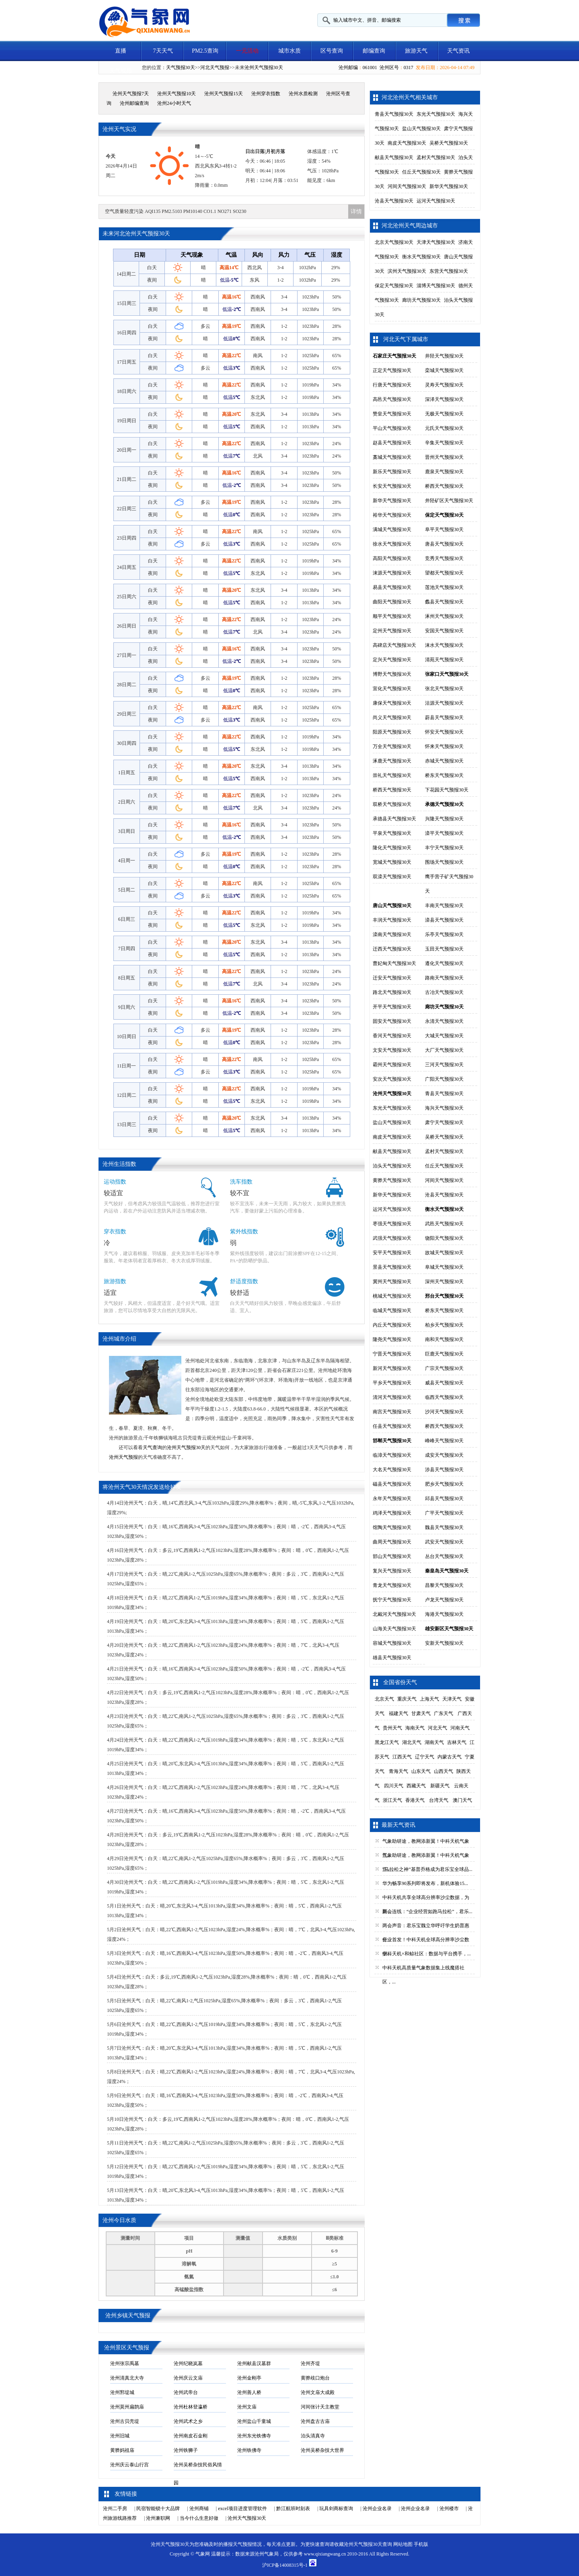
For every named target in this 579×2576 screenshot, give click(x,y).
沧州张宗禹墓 (124, 2363)
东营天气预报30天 (448, 271)
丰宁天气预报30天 (444, 847)
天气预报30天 (180, 67)
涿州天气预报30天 (444, 616)
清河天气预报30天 (392, 1397)
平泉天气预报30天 (392, 833)
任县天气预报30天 (392, 1426)
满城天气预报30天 (392, 529)
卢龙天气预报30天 (444, 1600)
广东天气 (443, 1713)
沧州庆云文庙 (188, 2378)
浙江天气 (392, 1800)
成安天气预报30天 (444, 1455)
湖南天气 (434, 1742)
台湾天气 (438, 1800)
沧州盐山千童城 (254, 2421)
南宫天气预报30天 (392, 1412)
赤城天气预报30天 (444, 761)
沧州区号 (389, 67)
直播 (120, 51)
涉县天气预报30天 (444, 1469)
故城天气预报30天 (444, 1252)
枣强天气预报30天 (392, 1224)
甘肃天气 (421, 1713)
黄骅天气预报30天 (392, 1180)
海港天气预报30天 (444, 1614)
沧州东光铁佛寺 (254, 2436)
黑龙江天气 (387, 1742)
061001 (370, 67)
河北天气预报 (214, 67)
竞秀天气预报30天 (444, 558)
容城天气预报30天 (392, 1643)
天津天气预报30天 (436, 242)
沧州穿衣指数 (265, 93)
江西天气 (402, 1757)
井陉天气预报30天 (444, 356)
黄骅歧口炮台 (315, 2378)
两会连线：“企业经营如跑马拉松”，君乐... (427, 1911)
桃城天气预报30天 (392, 1296)
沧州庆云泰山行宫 (129, 2465)
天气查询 (152, 1447)
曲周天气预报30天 (392, 1542)
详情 (356, 212)
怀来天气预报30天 (444, 746)
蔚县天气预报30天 (444, 717)
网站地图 (403, 2544)
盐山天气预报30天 (421, 128)
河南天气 (460, 1728)
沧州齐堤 (310, 2363)
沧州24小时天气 (174, 103)
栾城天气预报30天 (444, 370)
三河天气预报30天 (444, 1064)
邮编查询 (374, 51)
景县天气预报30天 (392, 1267)
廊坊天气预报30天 (421, 300)
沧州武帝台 (186, 2392)
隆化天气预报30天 (392, 847)
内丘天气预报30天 (392, 1325)
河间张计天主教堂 (320, 2407)
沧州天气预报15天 (223, 93)
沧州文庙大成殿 (318, 2392)
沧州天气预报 (123, 1457)
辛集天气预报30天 (444, 443)
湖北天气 (411, 1742)
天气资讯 (458, 51)
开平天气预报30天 (392, 1007)
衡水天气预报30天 (421, 257)
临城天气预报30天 (392, 1310)
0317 (408, 67)
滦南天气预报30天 (392, 934)
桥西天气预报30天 (444, 486)
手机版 (421, 2544)
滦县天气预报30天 (444, 920)
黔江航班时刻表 (293, 2508)
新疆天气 (440, 1786)
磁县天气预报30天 (392, 1484)
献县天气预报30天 (394, 157)
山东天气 (421, 1771)
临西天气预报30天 (444, 1397)
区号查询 (331, 51)
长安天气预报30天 (392, 486)
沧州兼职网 (158, 2518)
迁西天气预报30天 (392, 949)
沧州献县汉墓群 (254, 2363)
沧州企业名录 (377, 2508)
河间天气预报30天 (407, 186)
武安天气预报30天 (444, 1542)
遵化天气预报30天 (444, 963)
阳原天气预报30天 (392, 732)
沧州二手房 (115, 2508)
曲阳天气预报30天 (392, 602)
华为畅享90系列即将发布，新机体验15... (425, 1883)
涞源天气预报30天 (392, 573)
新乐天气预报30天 (392, 471)
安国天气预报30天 (444, 631)
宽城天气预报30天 (392, 862)
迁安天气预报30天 (392, 978)
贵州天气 (392, 1728)
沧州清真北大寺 (127, 2378)
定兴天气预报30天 (392, 659)
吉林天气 (456, 1742)
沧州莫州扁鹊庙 (127, 2407)
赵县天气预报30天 (392, 443)
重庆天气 (407, 1699)
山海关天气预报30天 (394, 1628)
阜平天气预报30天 (444, 529)
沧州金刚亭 (249, 2378)
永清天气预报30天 (444, 1021)
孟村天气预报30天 (436, 157)
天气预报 (242, 2544)
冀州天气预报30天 (392, 1281)
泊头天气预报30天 (392, 1166)
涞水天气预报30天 (444, 645)
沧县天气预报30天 (394, 201)
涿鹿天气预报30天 (392, 761)
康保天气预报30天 (392, 703)
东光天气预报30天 (436, 114)
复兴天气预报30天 (392, 1571)
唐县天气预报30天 (444, 544)
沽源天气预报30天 (444, 703)
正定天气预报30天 (392, 370)
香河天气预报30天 (392, 1036)
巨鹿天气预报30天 (444, 1354)
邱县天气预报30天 (444, 1498)
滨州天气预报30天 (407, 271)
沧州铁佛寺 (249, 2450)
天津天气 (452, 1699)
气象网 (202, 2554)
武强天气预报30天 (392, 1238)
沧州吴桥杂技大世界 (322, 2450)
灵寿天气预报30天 (444, 385)
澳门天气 (462, 1800)
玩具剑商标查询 (336, 2508)
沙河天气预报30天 (444, 1412)
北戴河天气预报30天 (394, 1614)
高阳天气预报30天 (392, 558)
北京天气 (384, 1699)
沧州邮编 (348, 67)
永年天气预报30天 (392, 1498)
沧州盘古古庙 (315, 2421)
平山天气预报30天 (392, 428)
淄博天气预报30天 (436, 285)
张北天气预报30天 (444, 688)
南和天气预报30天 (444, 1339)
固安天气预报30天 (392, 1021)
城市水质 (289, 51)
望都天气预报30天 (444, 573)
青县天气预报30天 (394, 114)
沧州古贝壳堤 (124, 2421)
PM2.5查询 (205, 51)
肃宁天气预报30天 (444, 1122)
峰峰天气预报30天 (444, 1440)
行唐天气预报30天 (392, 385)
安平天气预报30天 (392, 1252)
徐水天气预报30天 (392, 544)
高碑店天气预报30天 (394, 645)
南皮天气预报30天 (407, 143)
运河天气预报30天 (436, 201)
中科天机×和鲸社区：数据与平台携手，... (426, 1954)
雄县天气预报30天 (392, 1657)
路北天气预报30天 (392, 992)
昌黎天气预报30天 (444, 1585)
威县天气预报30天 (444, 1383)
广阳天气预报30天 (444, 1079)
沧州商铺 (199, 2508)
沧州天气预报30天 (263, 67)
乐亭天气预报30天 (444, 934)
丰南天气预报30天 (444, 905)
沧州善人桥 (249, 2392)
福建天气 (398, 1713)
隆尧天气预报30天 (392, 1339)
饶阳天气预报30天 (444, 1238)
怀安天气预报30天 (444, 732)
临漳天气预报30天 (392, 1455)
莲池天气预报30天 (444, 587)
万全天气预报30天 (392, 746)
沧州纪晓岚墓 (188, 2363)
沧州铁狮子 (186, 2450)
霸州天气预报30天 (392, 1064)
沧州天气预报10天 (176, 93)
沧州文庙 (247, 2407)
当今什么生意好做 (199, 2518)
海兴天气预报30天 (444, 1108)
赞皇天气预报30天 (392, 414)
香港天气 (415, 1800)
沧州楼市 (449, 2508)
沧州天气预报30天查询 (368, 2544)
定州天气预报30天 (392, 631)
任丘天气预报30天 (421, 172)
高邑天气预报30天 (392, 399)
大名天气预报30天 (392, 1469)
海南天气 (415, 1728)
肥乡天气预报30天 (444, 1484)
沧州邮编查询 (134, 103)
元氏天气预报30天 (444, 428)
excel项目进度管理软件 (242, 2508)
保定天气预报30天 (394, 285)
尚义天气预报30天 (392, 717)
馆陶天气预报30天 (392, 1527)
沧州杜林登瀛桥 (190, 2407)
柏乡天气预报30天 (444, 1325)
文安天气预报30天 (392, 1050)
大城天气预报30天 (444, 1036)
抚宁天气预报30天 (392, 1600)
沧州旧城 (119, 2436)
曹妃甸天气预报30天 (394, 963)
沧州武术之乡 (188, 2421)
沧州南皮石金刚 (190, 2436)
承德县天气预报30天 (394, 819)
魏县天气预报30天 (444, 1527)
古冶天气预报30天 (444, 992)
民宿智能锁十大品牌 (158, 2508)
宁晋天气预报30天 (392, 1354)
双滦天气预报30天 (392, 876)
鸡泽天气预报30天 (392, 1513)
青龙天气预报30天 (392, 1585)
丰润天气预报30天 (392, 920)
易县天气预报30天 (392, 587)
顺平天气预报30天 (392, 616)
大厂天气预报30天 (444, 1050)
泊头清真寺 (313, 2436)
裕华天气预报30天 (392, 515)
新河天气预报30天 (392, 1368)
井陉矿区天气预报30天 (449, 500)
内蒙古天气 (449, 1757)
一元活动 (247, 51)
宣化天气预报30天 (392, 688)
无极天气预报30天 (444, 414)
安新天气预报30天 (444, 1643)
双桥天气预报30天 (392, 804)
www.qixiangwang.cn (325, 2554)
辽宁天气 (424, 1757)
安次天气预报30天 (392, 1079)
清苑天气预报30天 (444, 659)
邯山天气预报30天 (392, 1556)
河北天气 (437, 1728)
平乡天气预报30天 (392, 1383)
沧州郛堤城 (122, 2392)
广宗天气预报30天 (444, 1368)
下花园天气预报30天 (446, 790)
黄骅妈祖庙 (122, 2450)
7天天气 (163, 51)
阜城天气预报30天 (444, 1267)
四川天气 (393, 1786)
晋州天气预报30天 (444, 457)
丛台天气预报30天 (444, 1556)
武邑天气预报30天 (444, 1224)
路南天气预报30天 (444, 978)
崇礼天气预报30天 (392, 775)
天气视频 (120, 71)
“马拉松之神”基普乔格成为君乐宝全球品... (427, 1869)
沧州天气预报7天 (131, 93)
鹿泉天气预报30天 (444, 471)
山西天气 (443, 1771)
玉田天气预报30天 (444, 949)
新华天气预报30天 (448, 186)
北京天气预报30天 (394, 242)
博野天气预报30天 (392, 674)
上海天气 (429, 1699)
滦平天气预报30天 (444, 833)
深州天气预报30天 (444, 1281)
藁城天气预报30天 (392, 457)
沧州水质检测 (303, 93)
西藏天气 (416, 1786)
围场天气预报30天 (444, 862)
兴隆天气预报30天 (444, 819)
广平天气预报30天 (444, 1513)
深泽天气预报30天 (444, 399)
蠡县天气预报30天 (444, 602)
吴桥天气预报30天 (448, 143)
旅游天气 (416, 51)
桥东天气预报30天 (444, 775)
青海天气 (398, 1771)
